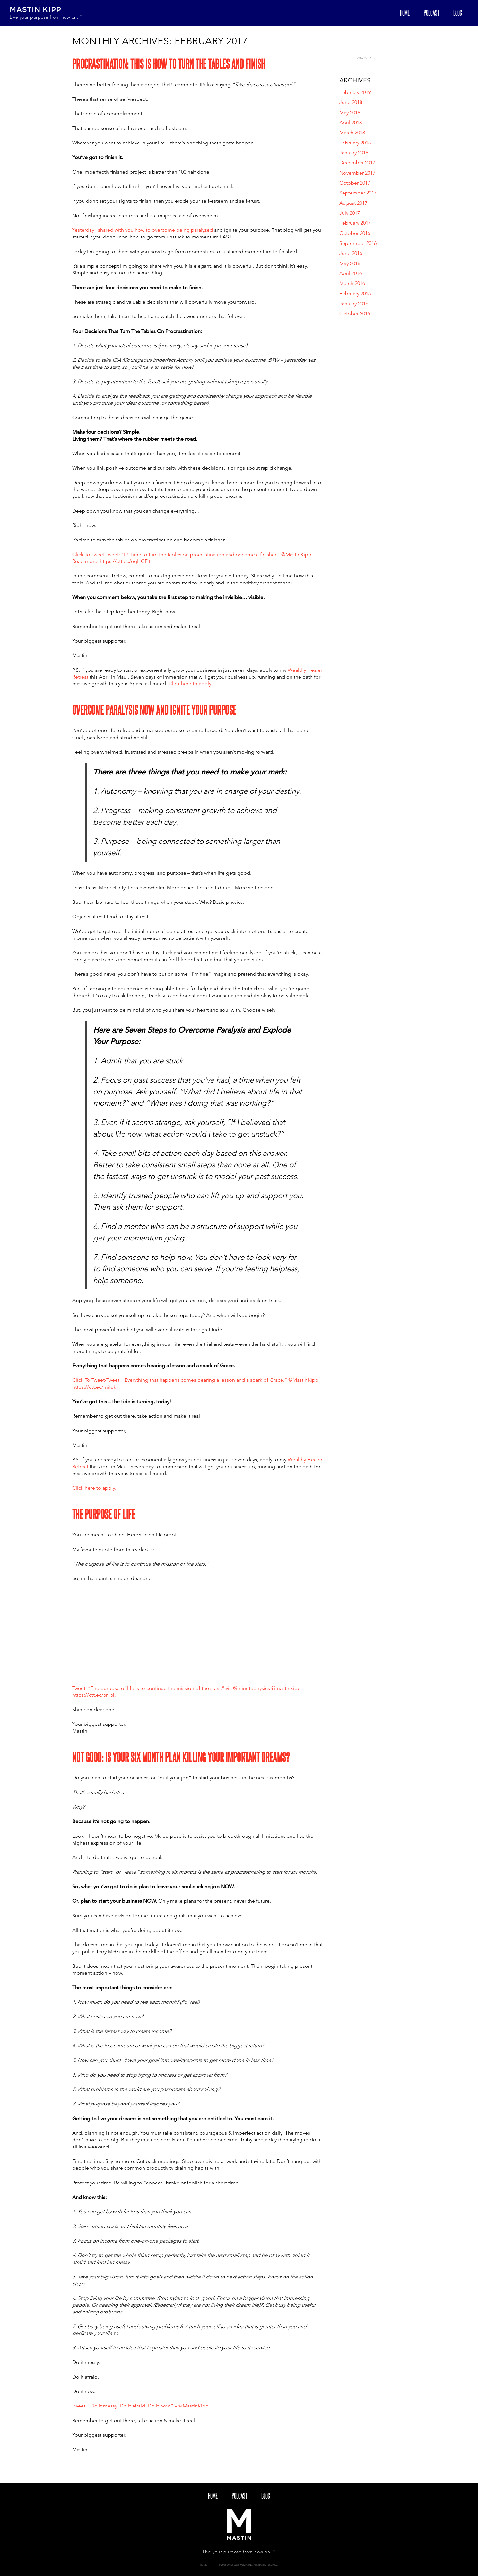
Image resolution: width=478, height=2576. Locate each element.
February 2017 (355, 223)
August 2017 (353, 203)
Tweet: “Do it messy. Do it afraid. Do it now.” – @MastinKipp (140, 2406)
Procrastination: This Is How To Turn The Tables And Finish (168, 64)
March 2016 (352, 283)
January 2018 (353, 153)
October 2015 (354, 313)
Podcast (431, 13)
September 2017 (358, 193)
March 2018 (352, 132)
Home (405, 13)
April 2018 (350, 122)
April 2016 (350, 273)
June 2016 (350, 253)
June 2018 (350, 102)
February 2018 (355, 143)
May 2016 (349, 263)
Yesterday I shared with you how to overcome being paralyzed (142, 230)
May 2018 (349, 112)
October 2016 (354, 233)
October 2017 (354, 183)
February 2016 (355, 293)
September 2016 (358, 243)
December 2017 (357, 163)
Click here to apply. (191, 683)
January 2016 (353, 303)
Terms (203, 2564)
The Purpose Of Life (103, 1514)
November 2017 (357, 173)
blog (457, 13)
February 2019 (355, 92)
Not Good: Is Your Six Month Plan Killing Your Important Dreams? (181, 1757)
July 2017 (349, 213)
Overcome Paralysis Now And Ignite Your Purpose (154, 710)
